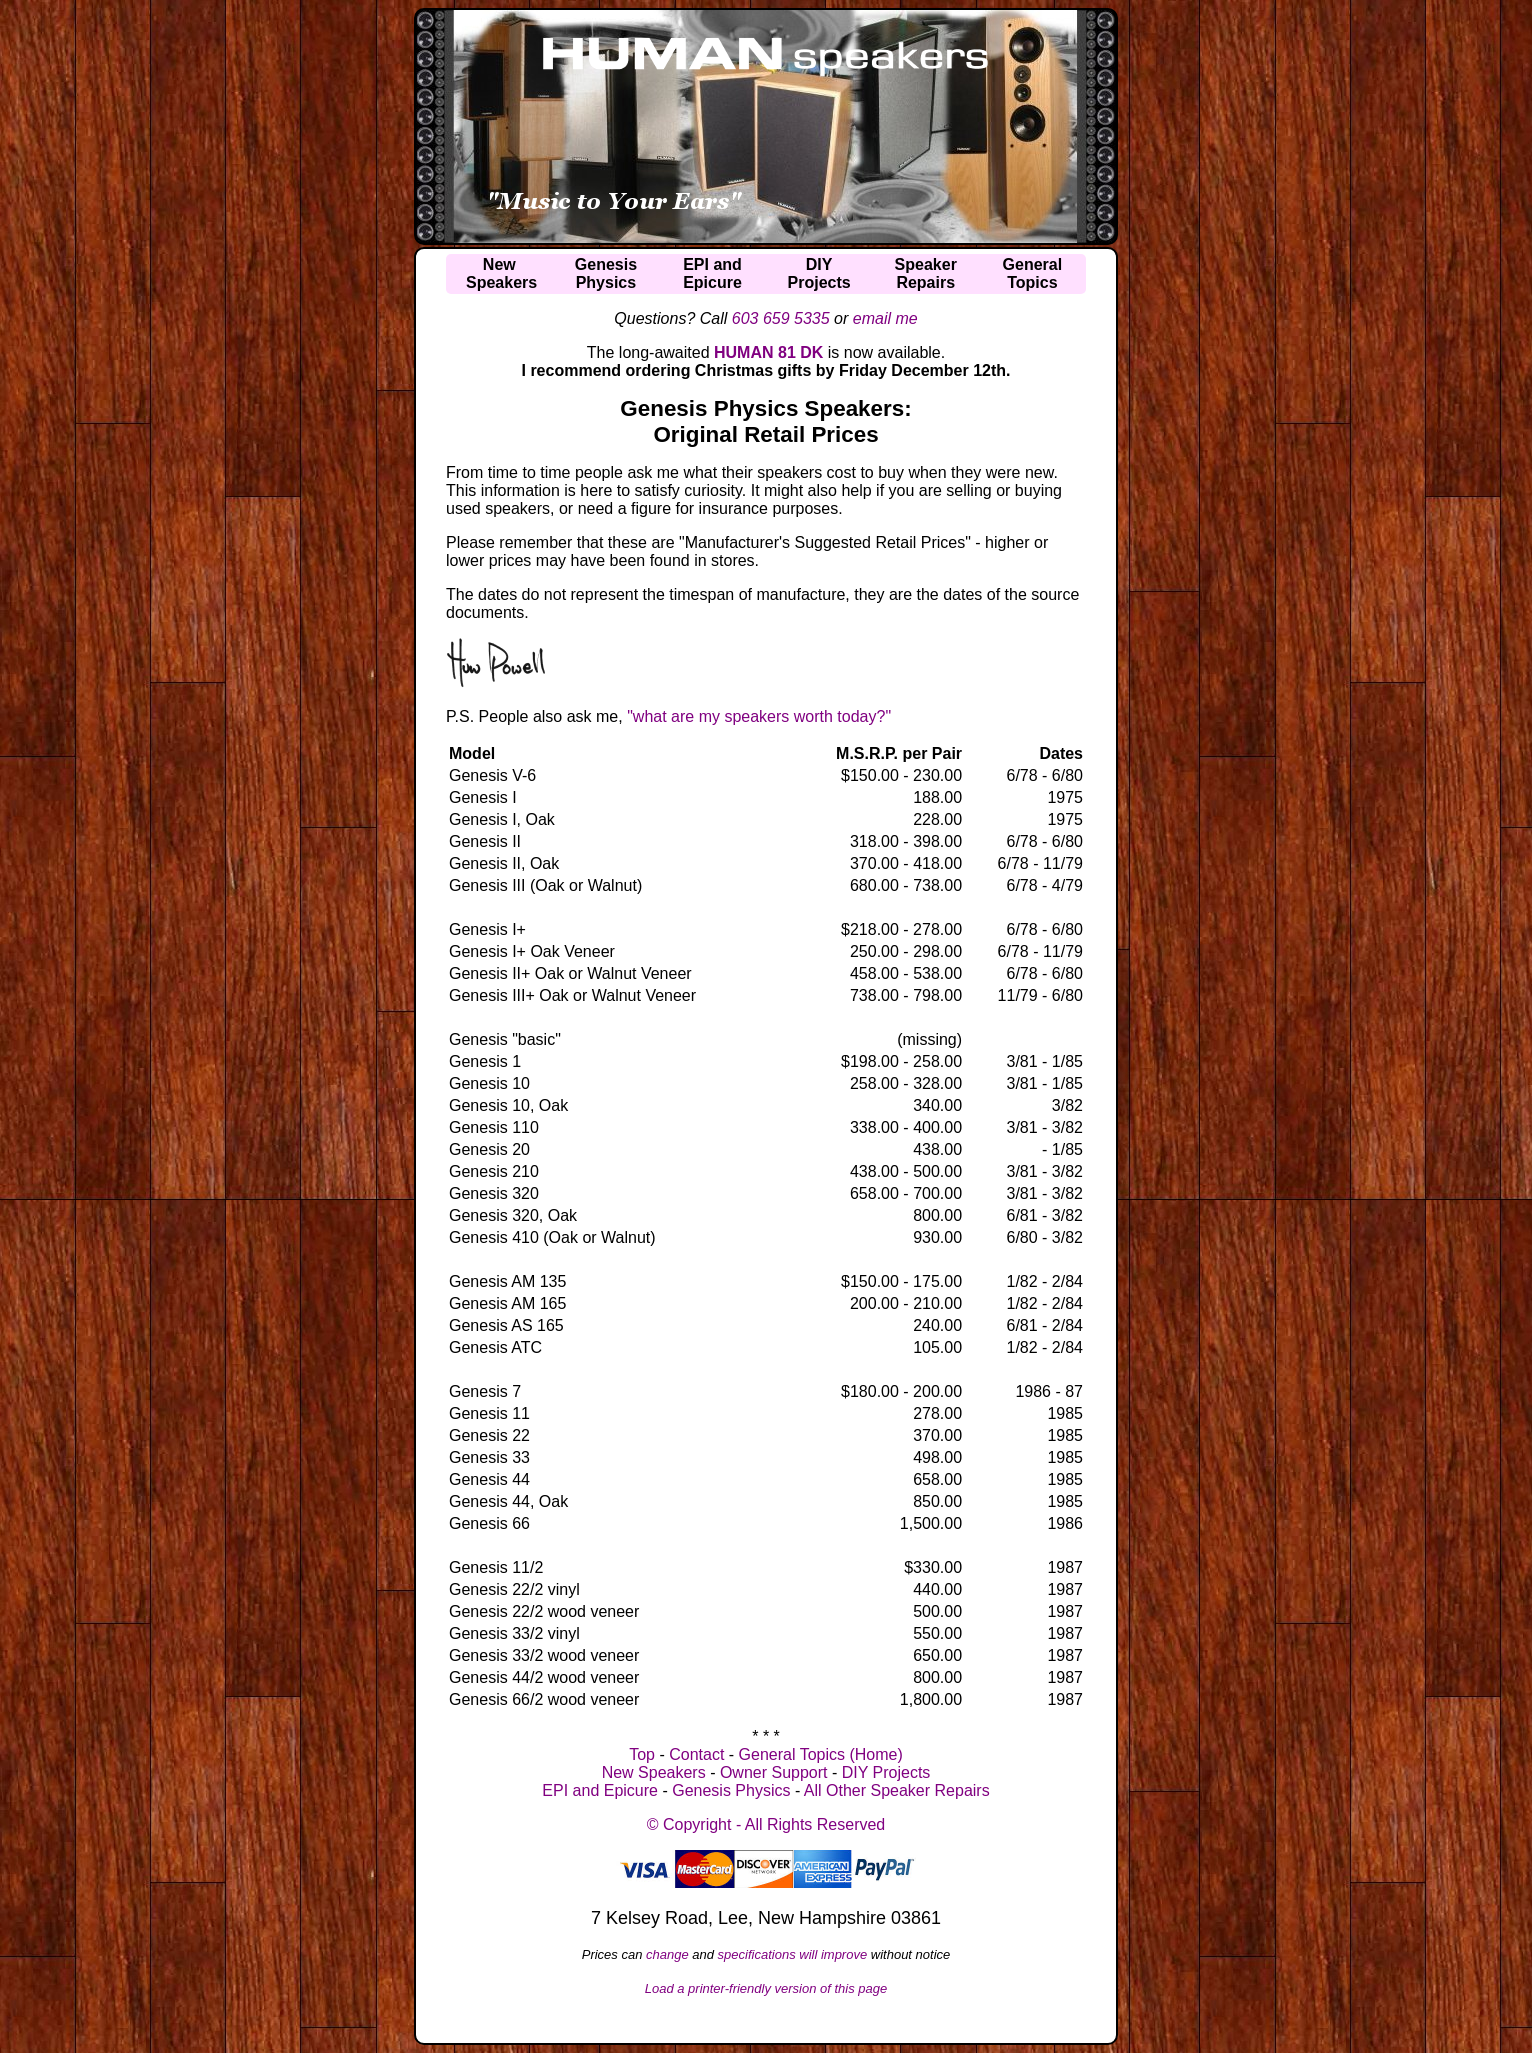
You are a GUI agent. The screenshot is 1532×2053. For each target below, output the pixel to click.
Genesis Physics (731, 1790)
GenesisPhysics (606, 273)
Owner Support (774, 1772)
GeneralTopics (1033, 273)
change (667, 1954)
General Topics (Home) (821, 1754)
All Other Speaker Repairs (897, 1790)
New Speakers (654, 1772)
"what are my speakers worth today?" (759, 716)
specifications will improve (793, 1954)
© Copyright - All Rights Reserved (766, 1824)
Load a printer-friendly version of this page (766, 1988)
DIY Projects (886, 1772)
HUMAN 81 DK (768, 352)
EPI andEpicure (712, 273)
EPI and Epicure (600, 1790)
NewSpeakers (501, 273)
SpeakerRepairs (926, 273)
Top (642, 1754)
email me (885, 318)
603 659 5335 (781, 318)
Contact (696, 1754)
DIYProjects (819, 273)
